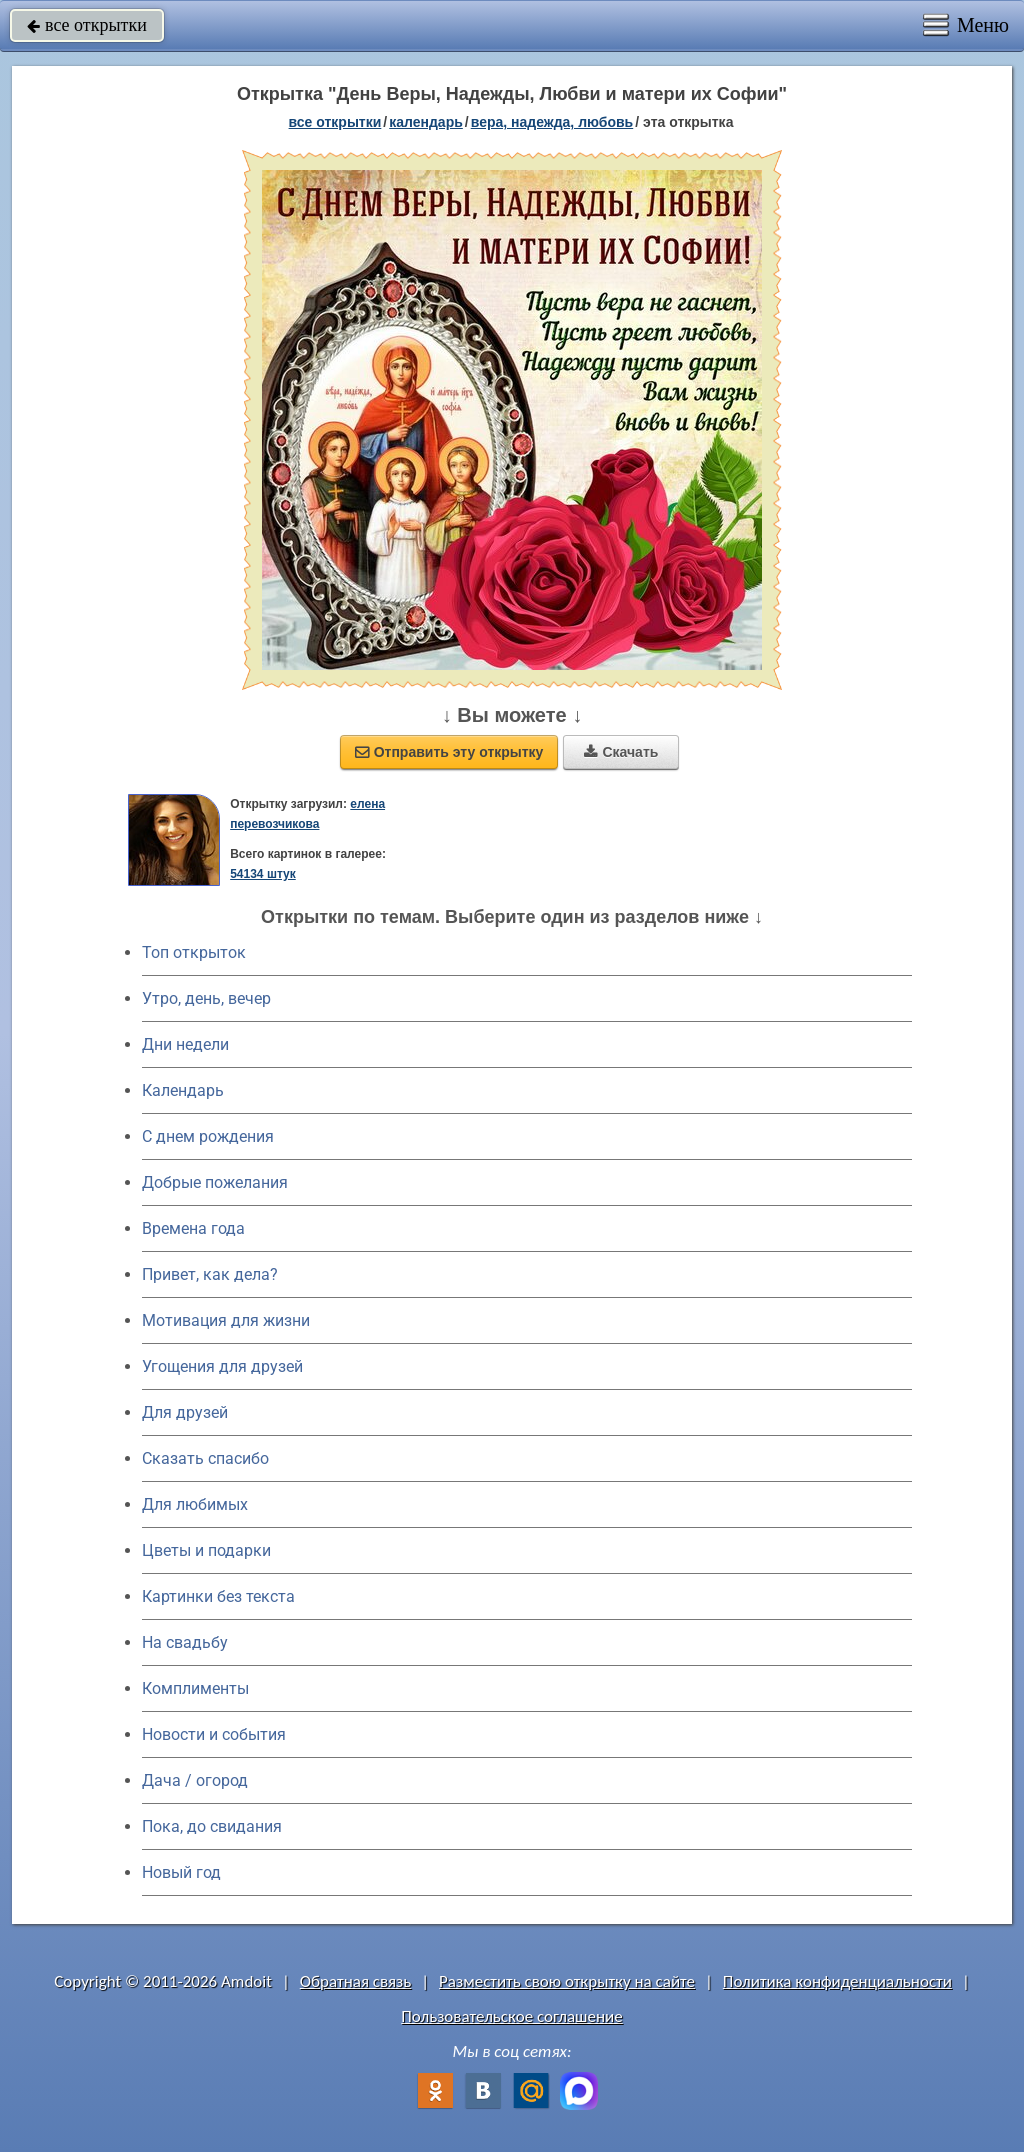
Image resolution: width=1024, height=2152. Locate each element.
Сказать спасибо (205, 1458)
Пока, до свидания (212, 1826)
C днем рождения (208, 1136)
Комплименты (195, 1688)
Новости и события (214, 1734)
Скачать (621, 752)
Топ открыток (194, 952)
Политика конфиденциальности (837, 1981)
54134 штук (263, 874)
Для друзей (185, 1412)
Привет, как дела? (210, 1274)
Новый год (181, 1872)
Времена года (193, 1228)
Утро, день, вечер (206, 998)
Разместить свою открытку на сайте (567, 1981)
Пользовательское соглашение (511, 2016)
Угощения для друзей (222, 1366)
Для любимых (195, 1504)
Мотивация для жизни (226, 1320)
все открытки (87, 25)
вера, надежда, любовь (552, 122)
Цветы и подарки (206, 1550)
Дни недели (185, 1044)
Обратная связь (356, 1981)
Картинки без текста (218, 1596)
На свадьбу (185, 1642)
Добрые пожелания (215, 1182)
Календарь (426, 122)
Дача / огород (195, 1780)
